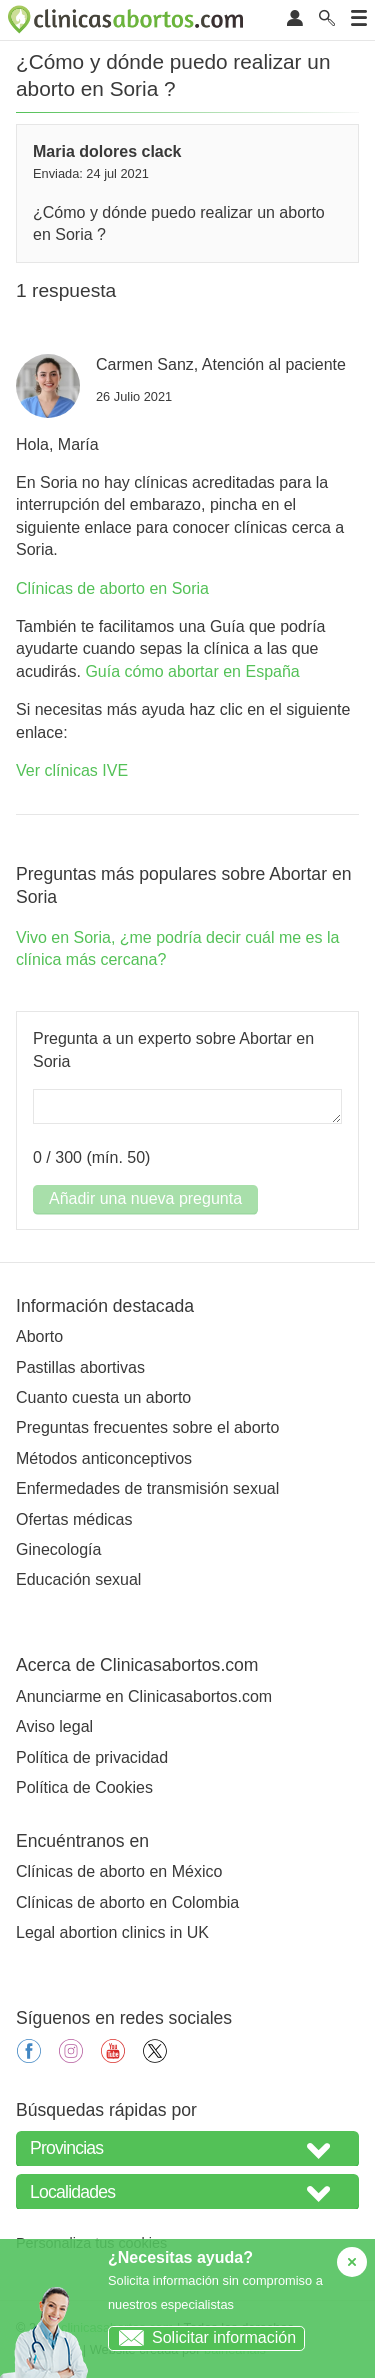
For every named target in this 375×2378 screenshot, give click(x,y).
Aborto (39, 1336)
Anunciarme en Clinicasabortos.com (144, 1696)
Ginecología (58, 1549)
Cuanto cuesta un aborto (103, 1397)
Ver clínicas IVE (72, 770)
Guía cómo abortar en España (192, 671)
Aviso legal (54, 1726)
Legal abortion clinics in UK (112, 1932)
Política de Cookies (84, 1787)
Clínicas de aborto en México (119, 1871)
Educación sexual (78, 1579)
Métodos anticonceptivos (104, 1458)
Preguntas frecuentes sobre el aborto (147, 1427)
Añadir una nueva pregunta (145, 1198)
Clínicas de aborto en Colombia (127, 1902)
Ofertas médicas (74, 1519)
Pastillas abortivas (80, 1367)
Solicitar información (202, 2337)
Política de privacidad (92, 1757)
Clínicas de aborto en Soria (112, 588)
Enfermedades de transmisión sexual (147, 1488)
